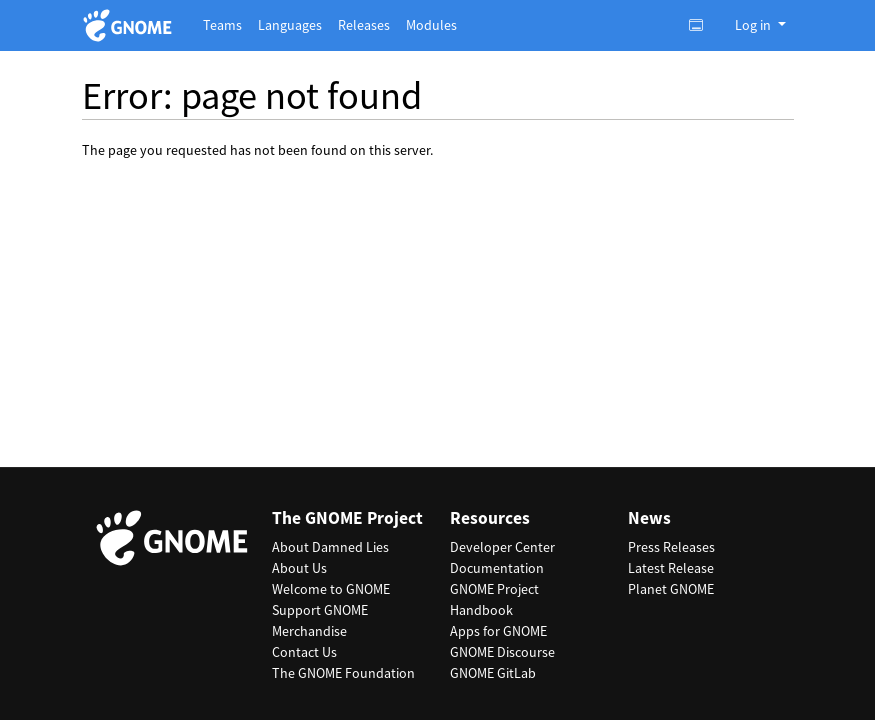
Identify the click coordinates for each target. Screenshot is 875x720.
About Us (299, 568)
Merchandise (309, 631)
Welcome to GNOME (331, 589)
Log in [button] (754, 25)
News (649, 518)
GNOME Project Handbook (494, 599)
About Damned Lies (330, 547)
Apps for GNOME (498, 631)
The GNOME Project (347, 518)
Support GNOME (320, 610)
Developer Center (502, 547)
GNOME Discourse (502, 652)
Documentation (497, 568)
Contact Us (304, 652)
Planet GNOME (671, 589)
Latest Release (671, 568)
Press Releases (671, 547)
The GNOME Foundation (343, 673)
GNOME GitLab (493, 673)
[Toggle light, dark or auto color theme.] (702, 25)
